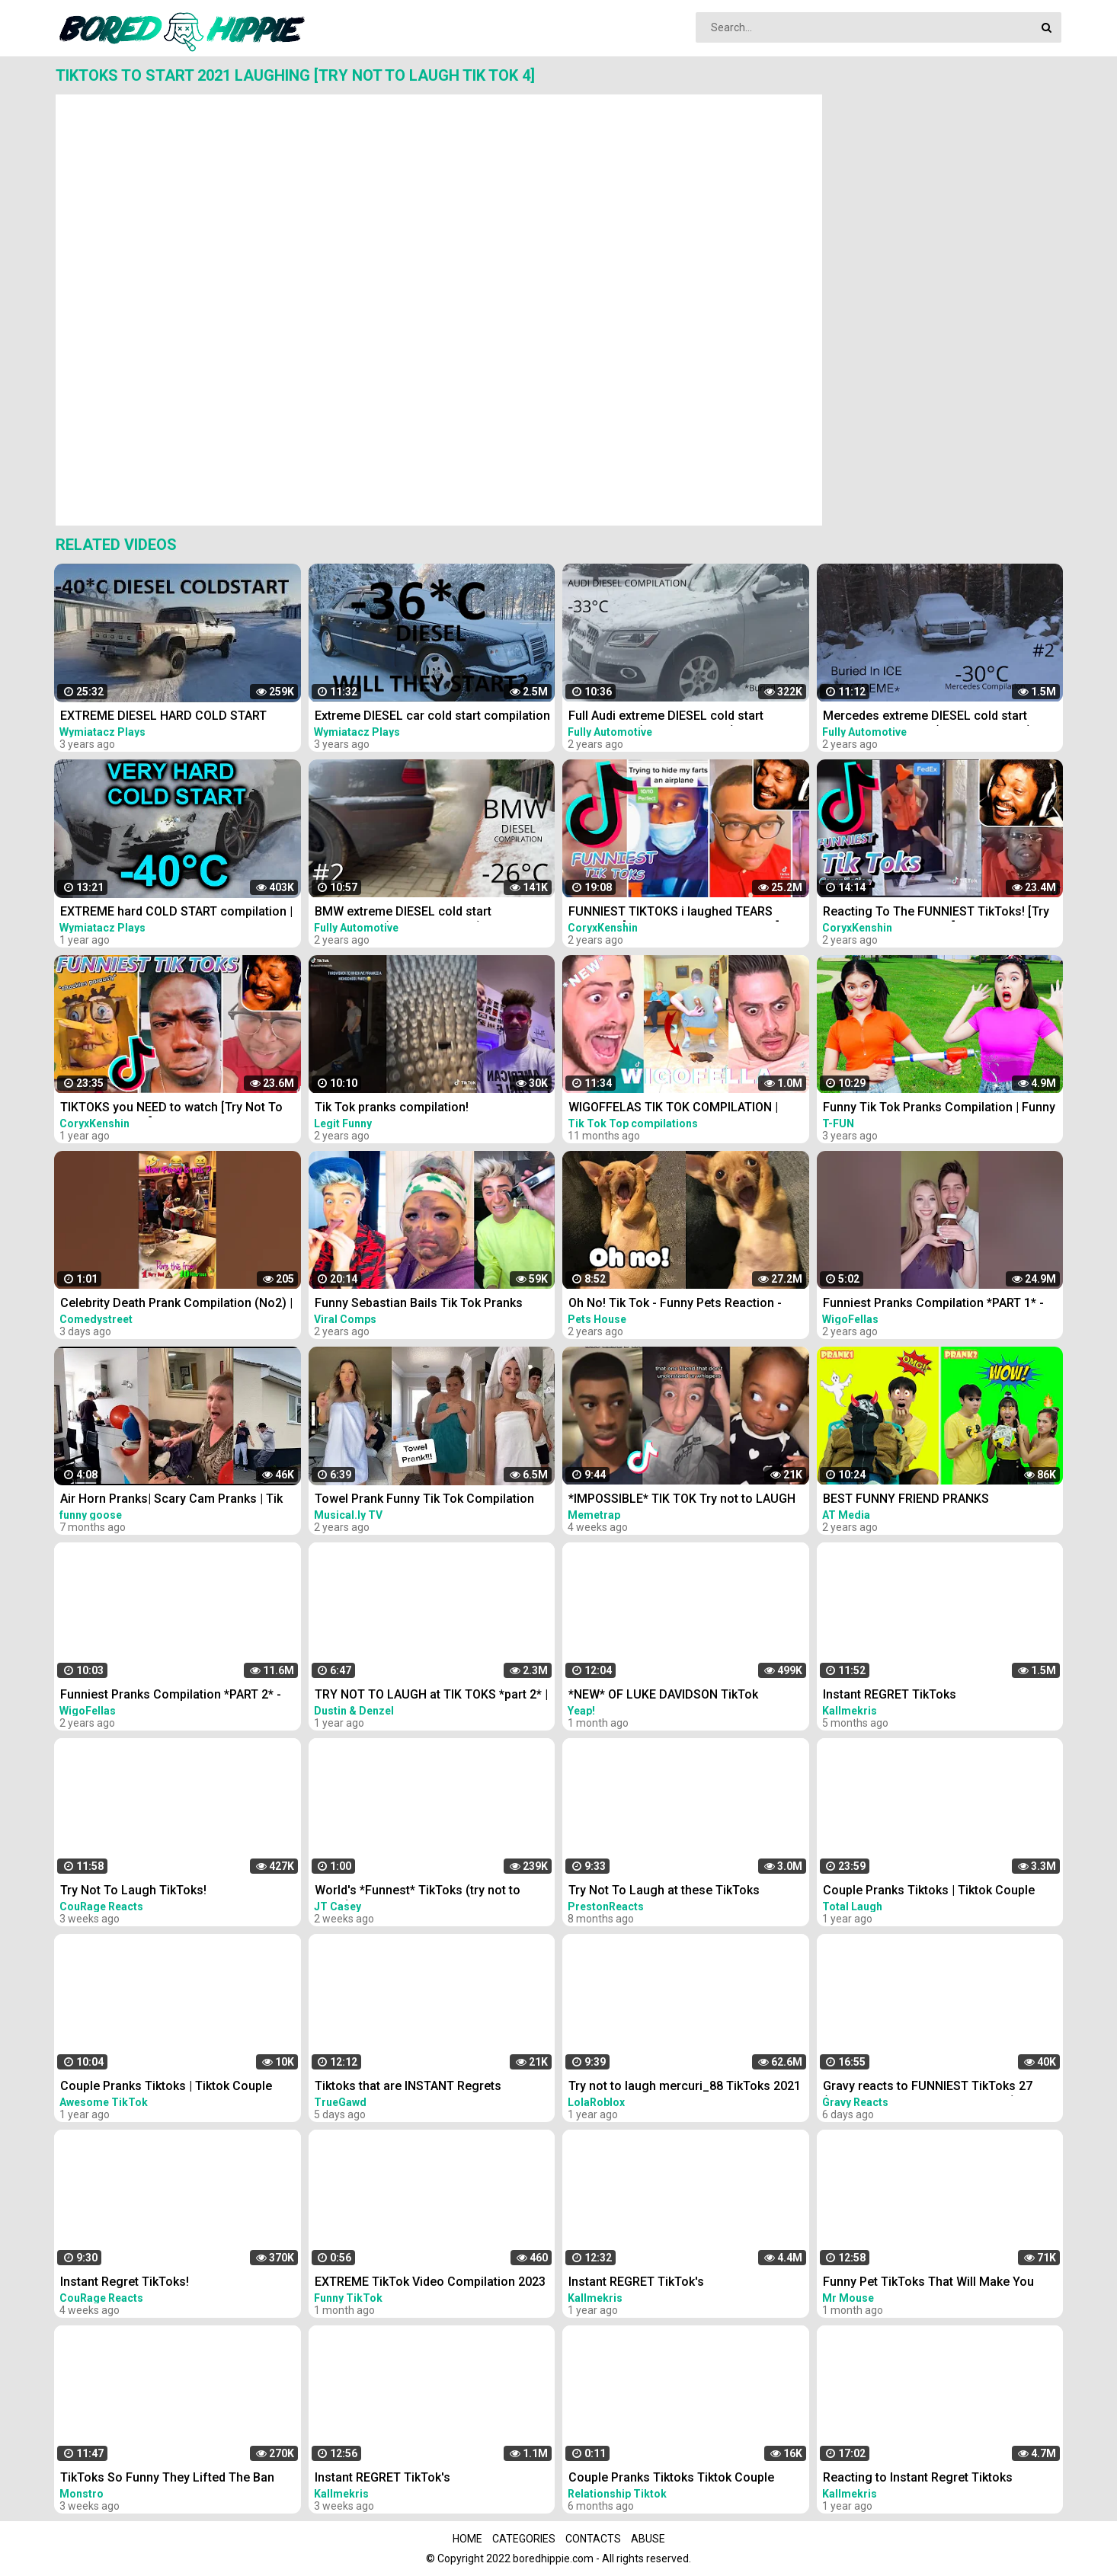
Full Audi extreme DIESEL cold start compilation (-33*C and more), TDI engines (665, 717)
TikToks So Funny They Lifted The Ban (167, 2477)
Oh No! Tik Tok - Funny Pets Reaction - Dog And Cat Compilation (675, 1304)
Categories (523, 2539)
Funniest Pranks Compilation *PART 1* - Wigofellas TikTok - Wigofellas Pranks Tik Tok (940, 1304)
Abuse (648, 2539)
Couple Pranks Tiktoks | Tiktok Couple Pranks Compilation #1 (929, 1891)
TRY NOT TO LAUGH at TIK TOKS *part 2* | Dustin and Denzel (431, 1696)
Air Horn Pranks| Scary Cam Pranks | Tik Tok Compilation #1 (171, 1500)
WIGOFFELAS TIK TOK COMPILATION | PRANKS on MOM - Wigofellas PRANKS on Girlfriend (686, 1108)
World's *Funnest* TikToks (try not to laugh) (417, 1891)
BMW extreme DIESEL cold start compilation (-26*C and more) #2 (407, 913)
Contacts (593, 2539)
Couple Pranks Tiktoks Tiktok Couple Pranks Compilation (671, 2479)
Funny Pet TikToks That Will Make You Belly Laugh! (928, 2283)
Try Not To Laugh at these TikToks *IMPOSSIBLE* (664, 1891)
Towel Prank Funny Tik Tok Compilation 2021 (424, 1500)
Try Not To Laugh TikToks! (133, 1890)
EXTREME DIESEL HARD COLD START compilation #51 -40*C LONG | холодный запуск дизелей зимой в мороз (175, 717)
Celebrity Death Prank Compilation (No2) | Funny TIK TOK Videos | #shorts (176, 1304)
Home (467, 2539)
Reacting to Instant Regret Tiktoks (918, 2477)
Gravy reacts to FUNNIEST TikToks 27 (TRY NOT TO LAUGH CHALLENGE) (927, 2087)
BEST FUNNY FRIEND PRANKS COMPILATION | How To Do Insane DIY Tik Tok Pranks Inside (939, 1500)
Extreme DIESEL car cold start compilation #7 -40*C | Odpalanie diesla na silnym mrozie (432, 717)
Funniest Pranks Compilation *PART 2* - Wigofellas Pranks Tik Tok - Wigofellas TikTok (170, 1696)
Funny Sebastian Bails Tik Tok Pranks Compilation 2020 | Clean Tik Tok (419, 1304)
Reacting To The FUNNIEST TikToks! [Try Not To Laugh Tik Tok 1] (936, 913)
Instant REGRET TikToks (889, 1694)
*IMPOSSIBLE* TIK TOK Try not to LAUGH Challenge (681, 1500)
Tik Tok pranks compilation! (392, 1107)
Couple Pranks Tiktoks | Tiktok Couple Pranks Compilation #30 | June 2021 (166, 2087)
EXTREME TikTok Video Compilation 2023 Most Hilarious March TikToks (430, 2283)
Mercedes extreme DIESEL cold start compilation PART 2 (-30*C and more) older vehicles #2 (927, 717)
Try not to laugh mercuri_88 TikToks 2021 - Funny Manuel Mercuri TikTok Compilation (684, 2087)
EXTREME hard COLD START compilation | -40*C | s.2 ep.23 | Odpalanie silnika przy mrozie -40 (176, 913)
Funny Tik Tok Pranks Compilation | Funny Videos (939, 1108)
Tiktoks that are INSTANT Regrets (408, 2086)
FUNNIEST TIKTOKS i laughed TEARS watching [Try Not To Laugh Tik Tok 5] (673, 913)
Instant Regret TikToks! (124, 2281)
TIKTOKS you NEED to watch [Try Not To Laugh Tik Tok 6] (171, 1108)
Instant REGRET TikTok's (636, 2281)
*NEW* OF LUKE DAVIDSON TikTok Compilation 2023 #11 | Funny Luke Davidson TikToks (666, 1696)
